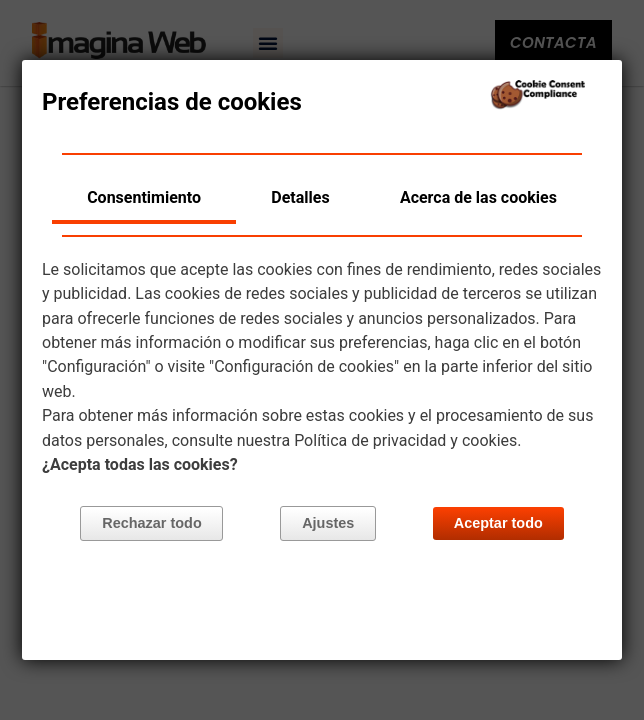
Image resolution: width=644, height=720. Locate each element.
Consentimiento (144, 197)
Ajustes (328, 523)
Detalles (300, 197)
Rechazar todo (152, 523)
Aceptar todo (498, 523)
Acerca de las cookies (478, 197)
